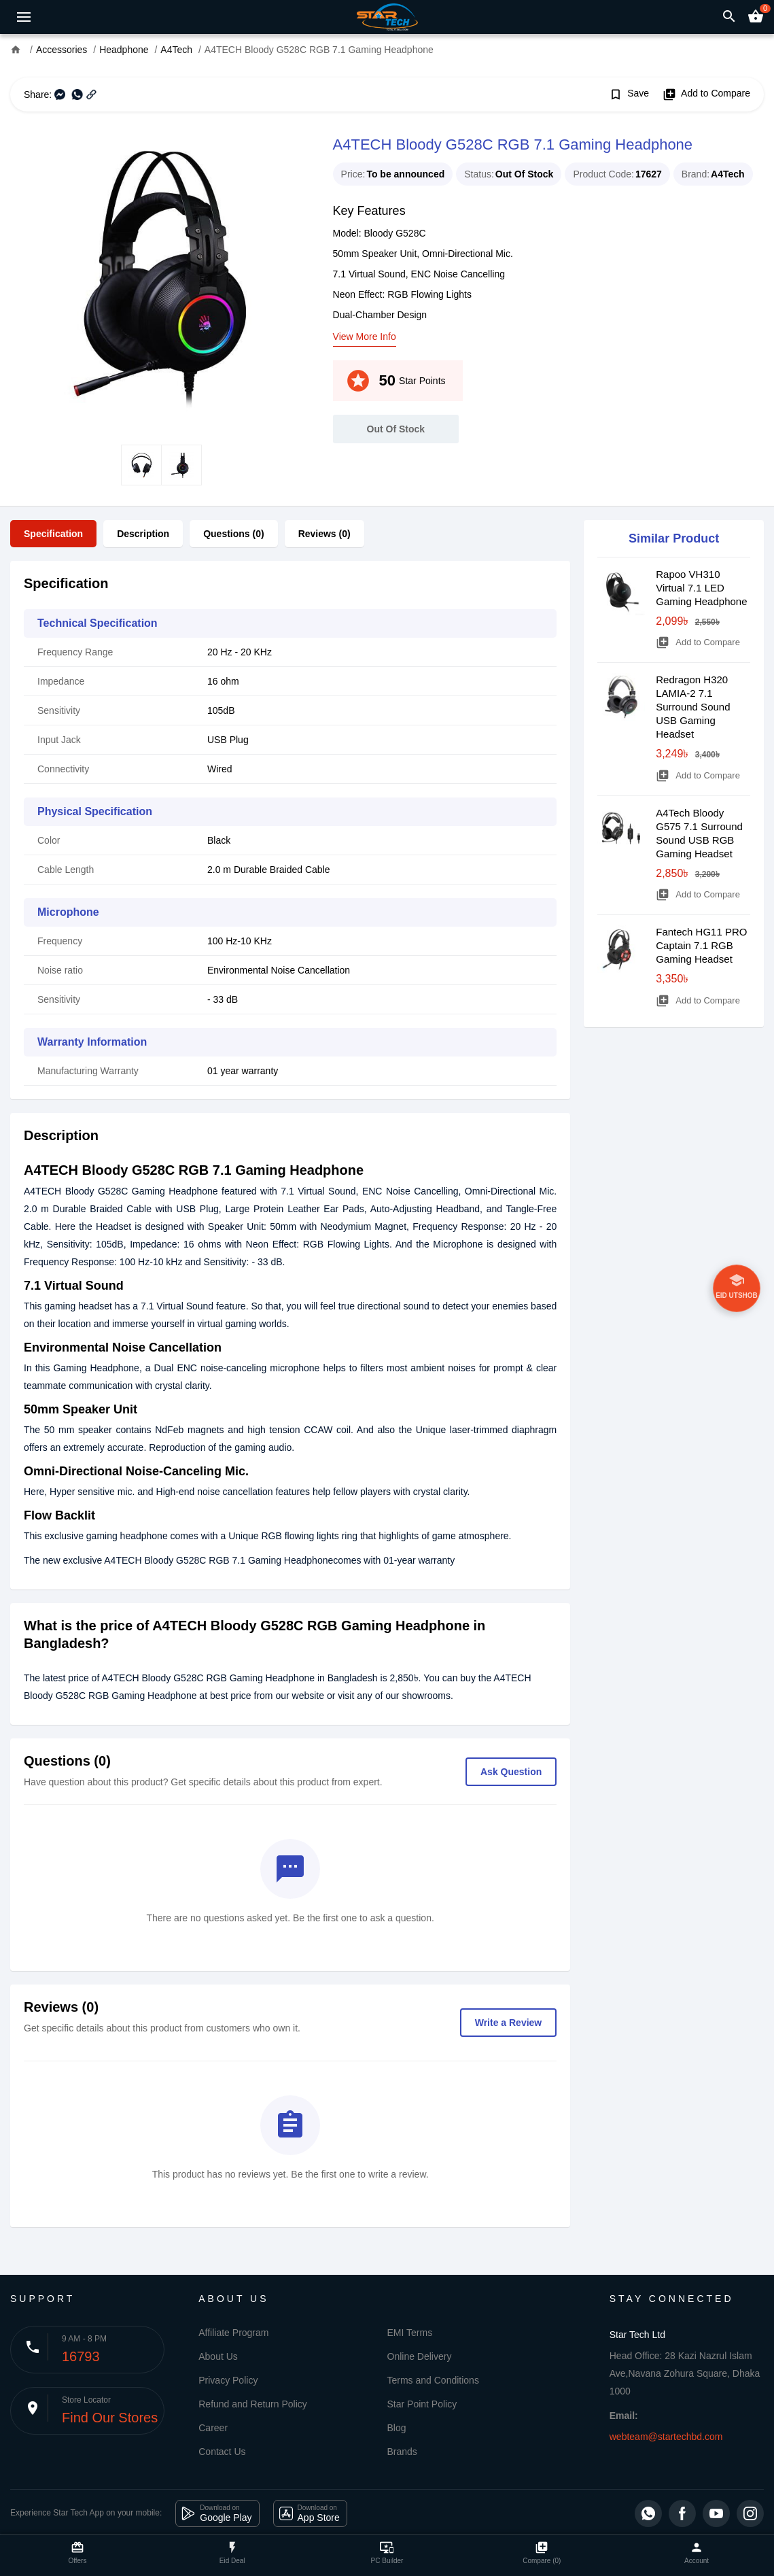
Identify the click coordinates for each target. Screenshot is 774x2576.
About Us (218, 2356)
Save (629, 94)
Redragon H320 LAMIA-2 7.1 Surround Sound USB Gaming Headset (693, 707)
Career (213, 2427)
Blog (396, 2427)
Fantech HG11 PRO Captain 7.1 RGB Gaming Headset (701, 945)
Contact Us (221, 2451)
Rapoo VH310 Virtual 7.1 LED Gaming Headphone (701, 587)
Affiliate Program (233, 2332)
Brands (402, 2451)
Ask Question (511, 1771)
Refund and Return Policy (252, 2404)
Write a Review (508, 2022)
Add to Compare (706, 94)
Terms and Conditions (433, 2380)
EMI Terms (410, 2332)
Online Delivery (419, 2356)
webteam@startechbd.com (666, 2436)
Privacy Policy (228, 2380)
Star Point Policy (422, 2404)
